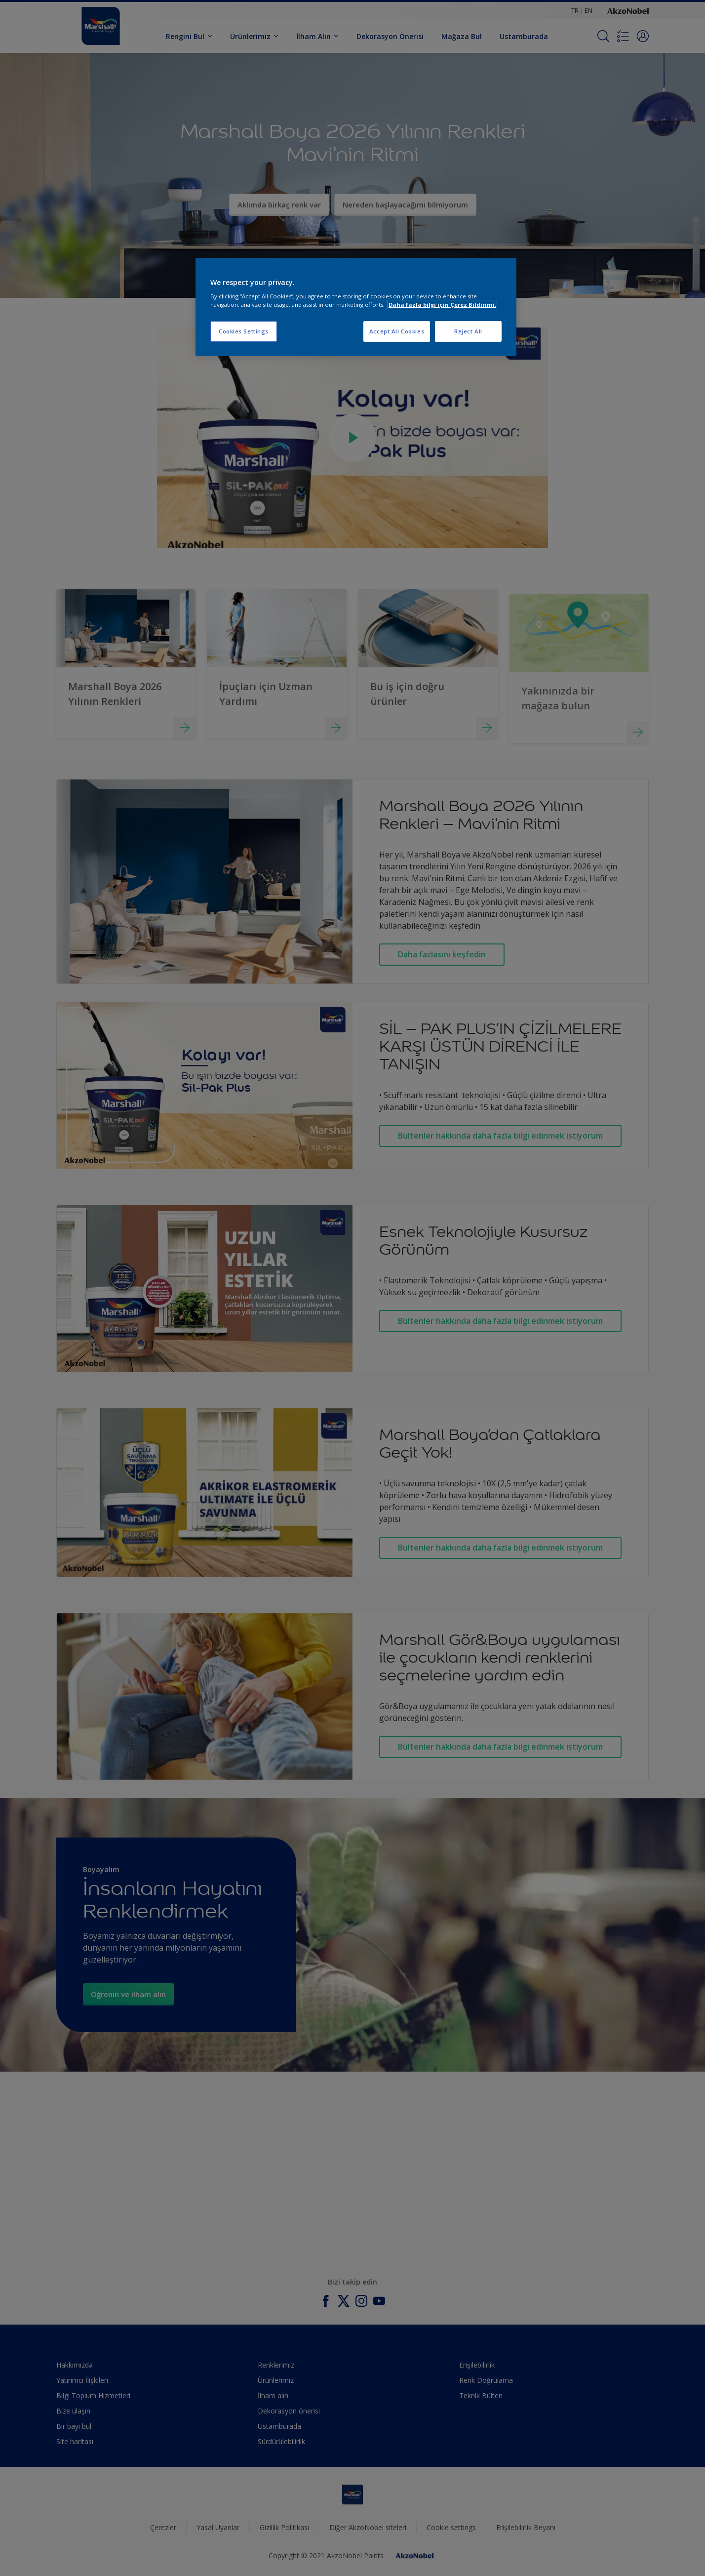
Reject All (468, 331)
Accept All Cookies (396, 331)
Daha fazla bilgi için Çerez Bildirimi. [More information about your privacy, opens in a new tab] (442, 304)
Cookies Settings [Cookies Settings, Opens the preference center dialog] (244, 331)
